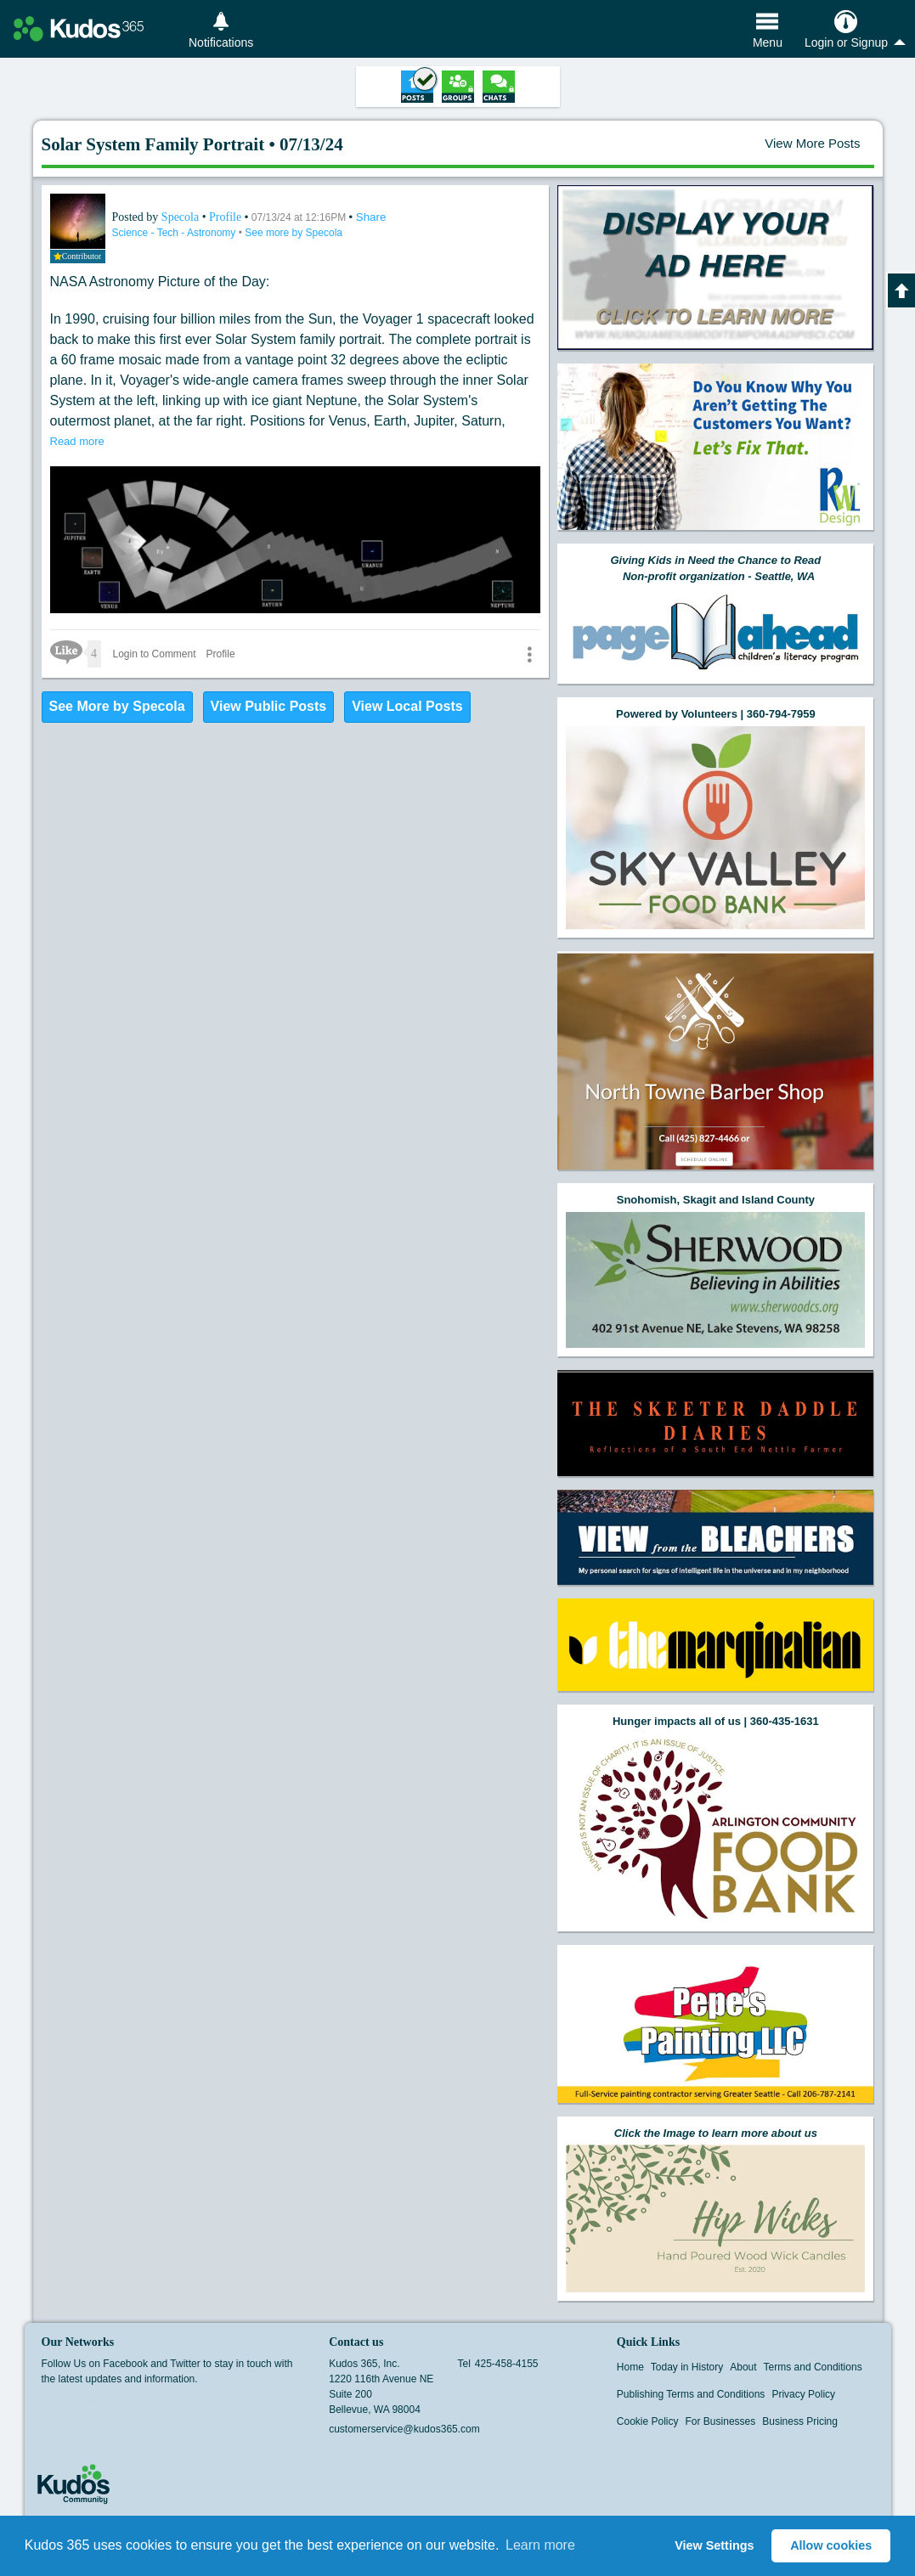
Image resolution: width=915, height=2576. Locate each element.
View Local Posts (407, 706)
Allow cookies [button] (831, 2545)
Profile (225, 217)
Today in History (687, 2367)
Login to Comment (154, 654)
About (743, 2367)
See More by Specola (117, 706)
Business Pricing (800, 2421)
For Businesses (721, 2421)
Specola (181, 217)
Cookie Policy (648, 2421)
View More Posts (812, 143)
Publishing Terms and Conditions (691, 2394)
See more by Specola (293, 233)
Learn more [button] (540, 2545)
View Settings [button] (714, 2545)
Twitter (83, 2405)
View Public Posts (269, 706)
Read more (77, 441)
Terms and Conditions (813, 2367)
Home (630, 2367)
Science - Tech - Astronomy (175, 233)
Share (371, 217)
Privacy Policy (803, 2394)
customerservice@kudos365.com (404, 2429)
